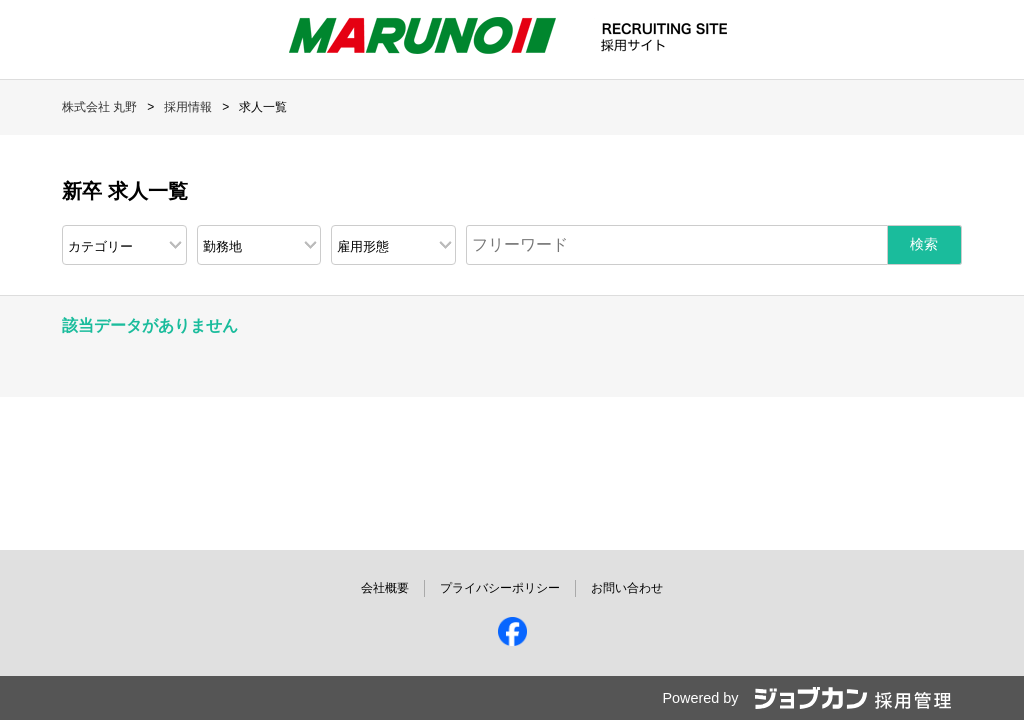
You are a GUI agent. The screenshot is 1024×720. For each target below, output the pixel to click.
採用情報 (188, 107)
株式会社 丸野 (99, 107)
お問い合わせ (627, 588)
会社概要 (385, 588)
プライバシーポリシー (500, 588)
